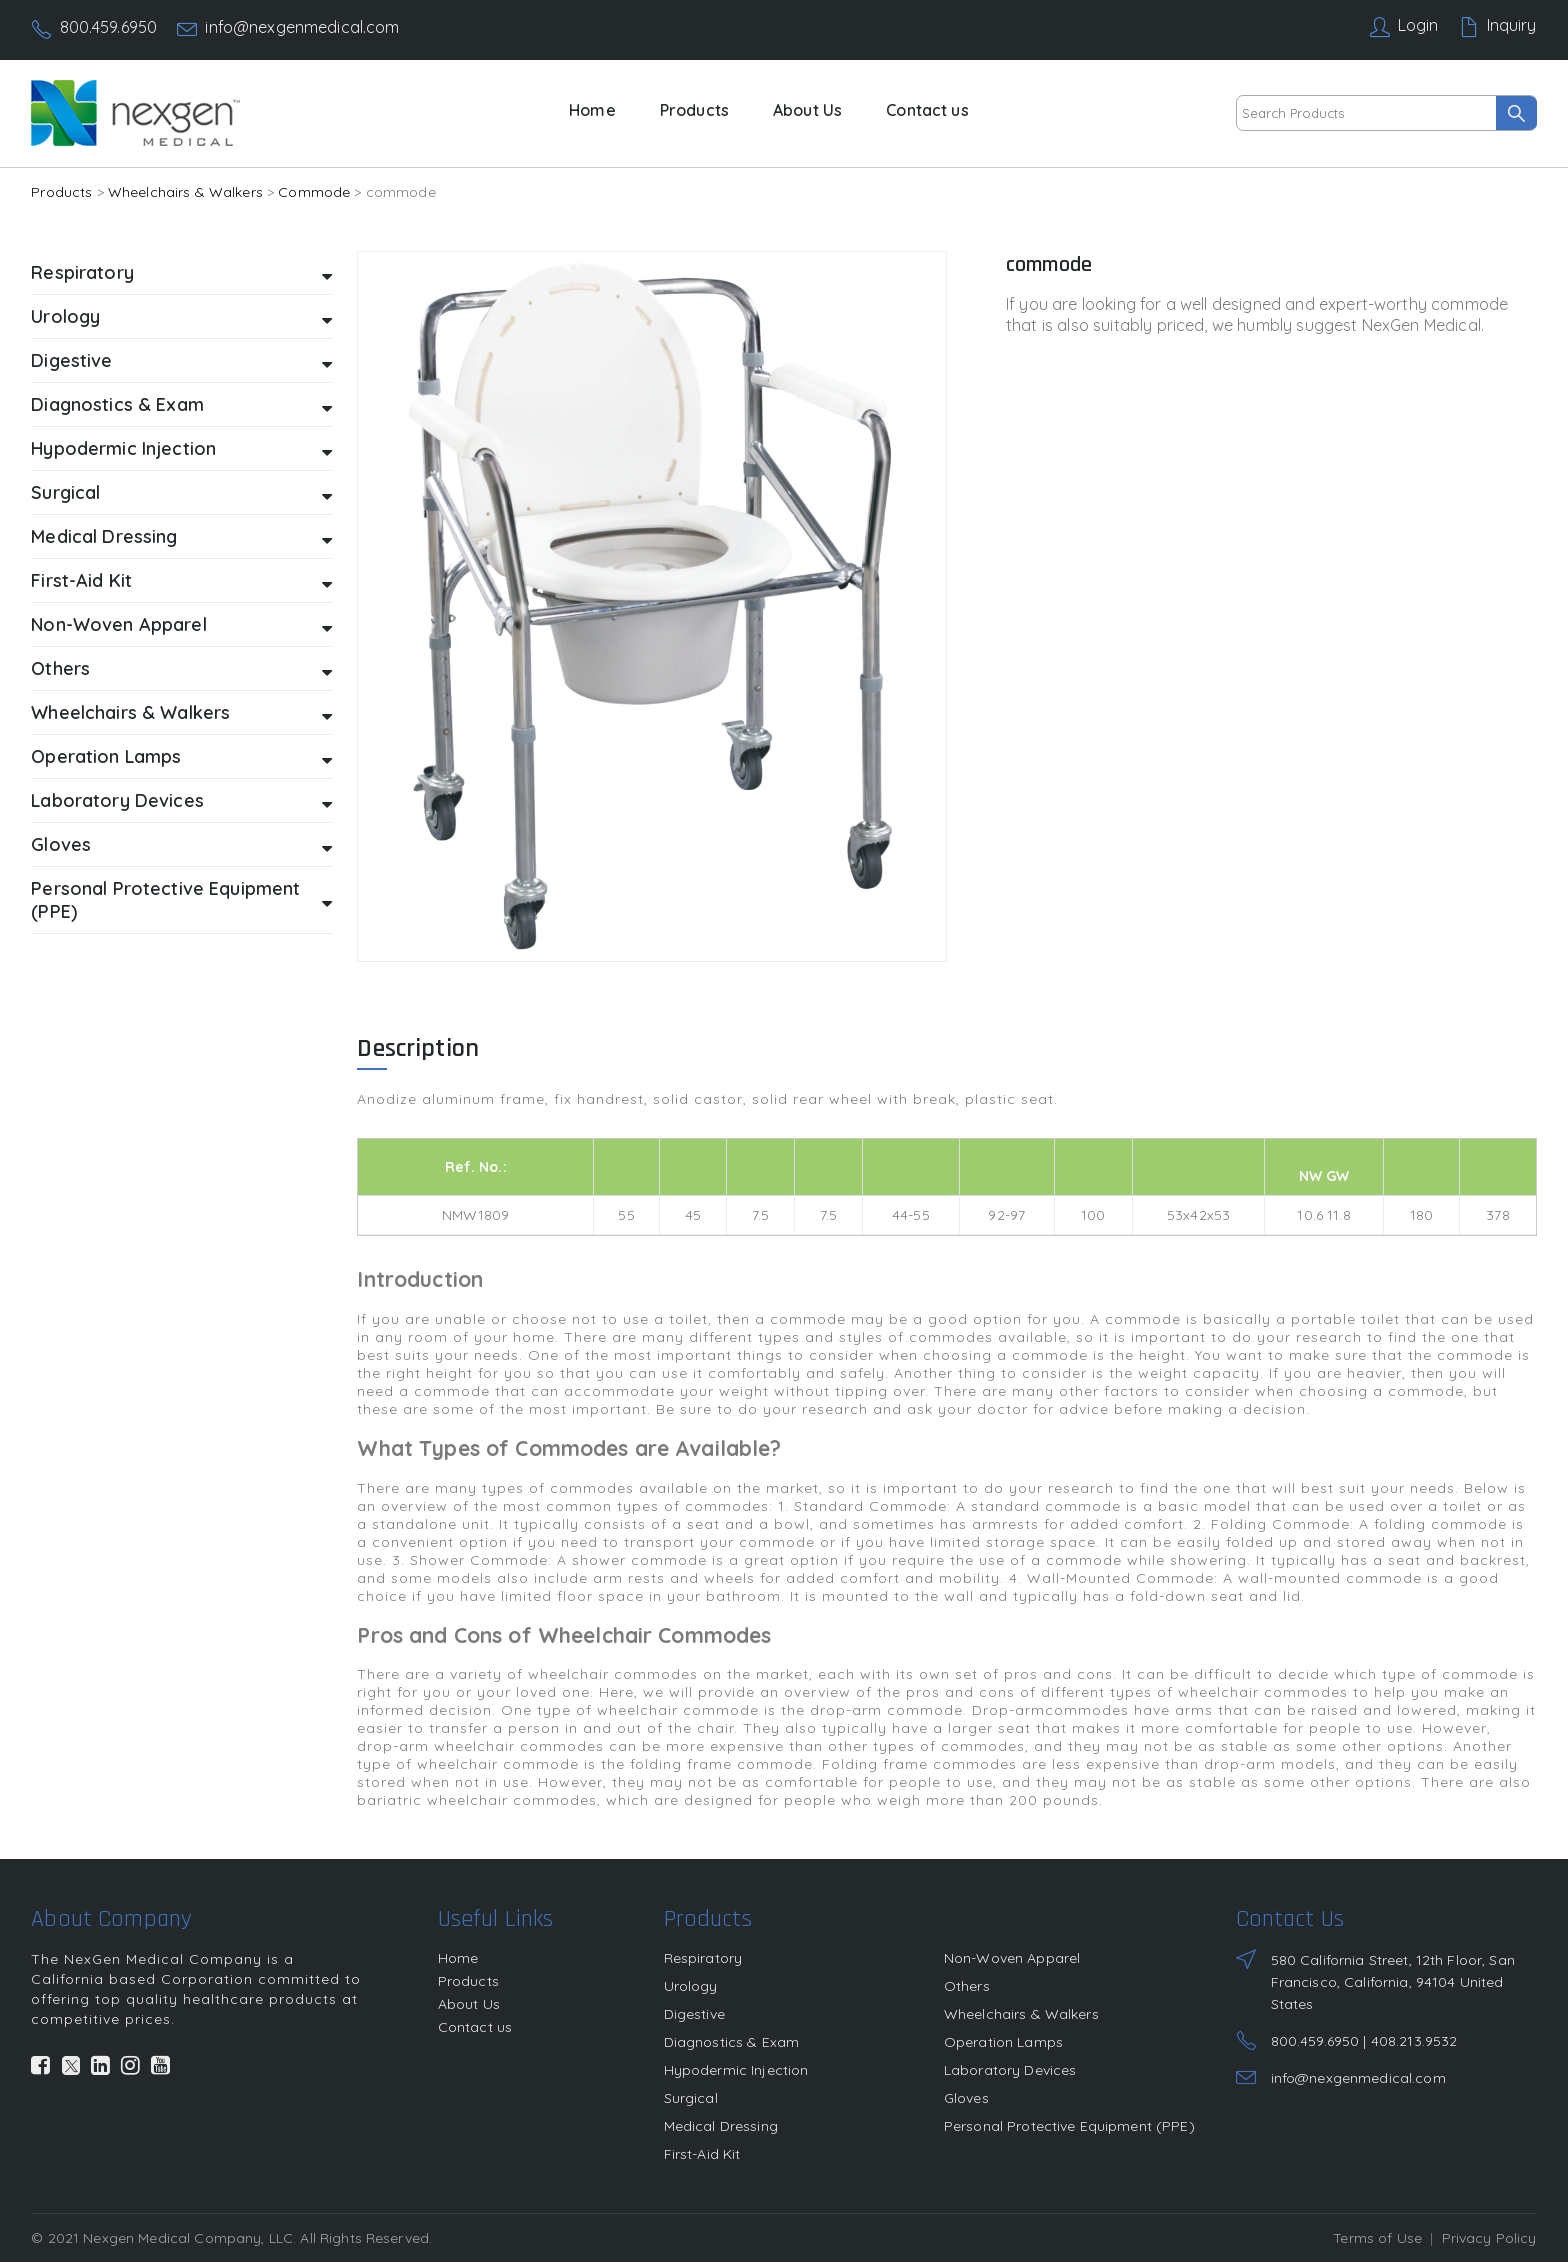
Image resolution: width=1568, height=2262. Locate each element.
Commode (314, 192)
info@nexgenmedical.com (302, 27)
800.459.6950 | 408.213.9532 (1364, 2041)
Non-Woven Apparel (181, 625)
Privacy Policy (1489, 2238)
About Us (807, 110)
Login (1418, 25)
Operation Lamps (181, 757)
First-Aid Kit (181, 581)
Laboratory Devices (181, 801)
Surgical (181, 493)
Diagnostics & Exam (181, 405)
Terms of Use (1377, 2238)
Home (592, 110)
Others (181, 669)
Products (694, 110)
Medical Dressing (181, 537)
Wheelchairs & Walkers (185, 192)
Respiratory (181, 273)
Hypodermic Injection (181, 449)
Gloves (181, 845)
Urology (181, 317)
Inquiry (1512, 25)
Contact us (927, 110)
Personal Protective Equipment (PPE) (181, 900)
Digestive (181, 361)
